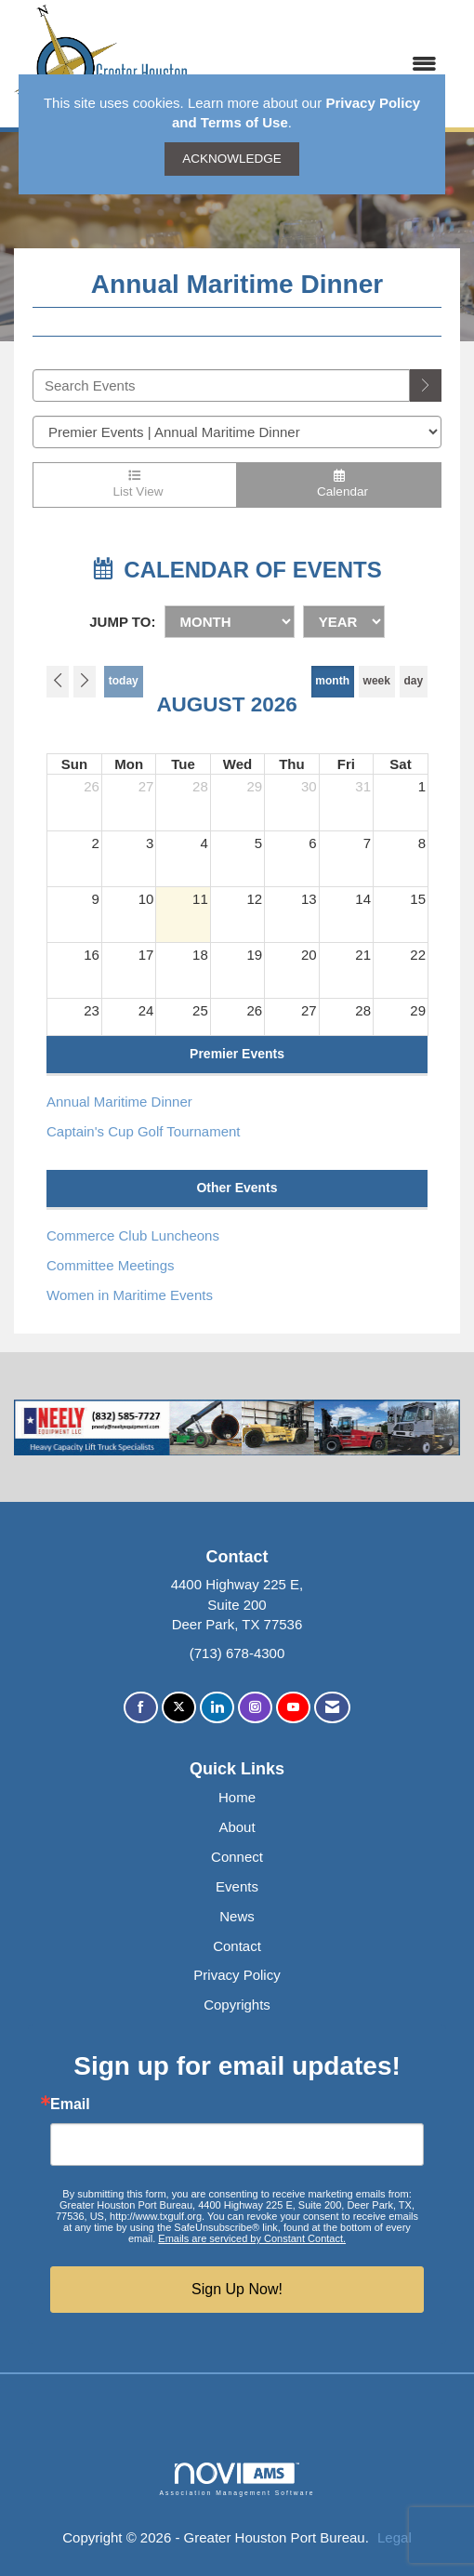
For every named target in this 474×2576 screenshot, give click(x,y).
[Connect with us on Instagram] (255, 1708)
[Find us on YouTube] (293, 1708)
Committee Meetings (110, 1265)
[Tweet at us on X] (179, 1708)
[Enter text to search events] (221, 385)
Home (237, 1797)
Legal (394, 2537)
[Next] (84, 681)
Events (237, 1886)
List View (134, 484)
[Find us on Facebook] (141, 1708)
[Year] (344, 621)
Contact (237, 1946)
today (123, 680)
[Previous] (57, 681)
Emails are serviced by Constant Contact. (252, 2238)
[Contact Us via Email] (332, 1708)
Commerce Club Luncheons (132, 1235)
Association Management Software (236, 2479)
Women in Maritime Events (129, 1295)
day (414, 680)
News (237, 1916)
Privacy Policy (236, 1975)
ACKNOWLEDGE (232, 159)
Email (70, 2104)
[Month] (230, 621)
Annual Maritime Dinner (119, 1101)
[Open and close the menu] (322, 64)
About (236, 1827)
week (376, 680)
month (332, 680)
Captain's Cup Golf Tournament (143, 1131)
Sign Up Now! (237, 2289)
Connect (237, 1857)
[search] (425, 385)
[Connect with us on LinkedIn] (217, 1708)
